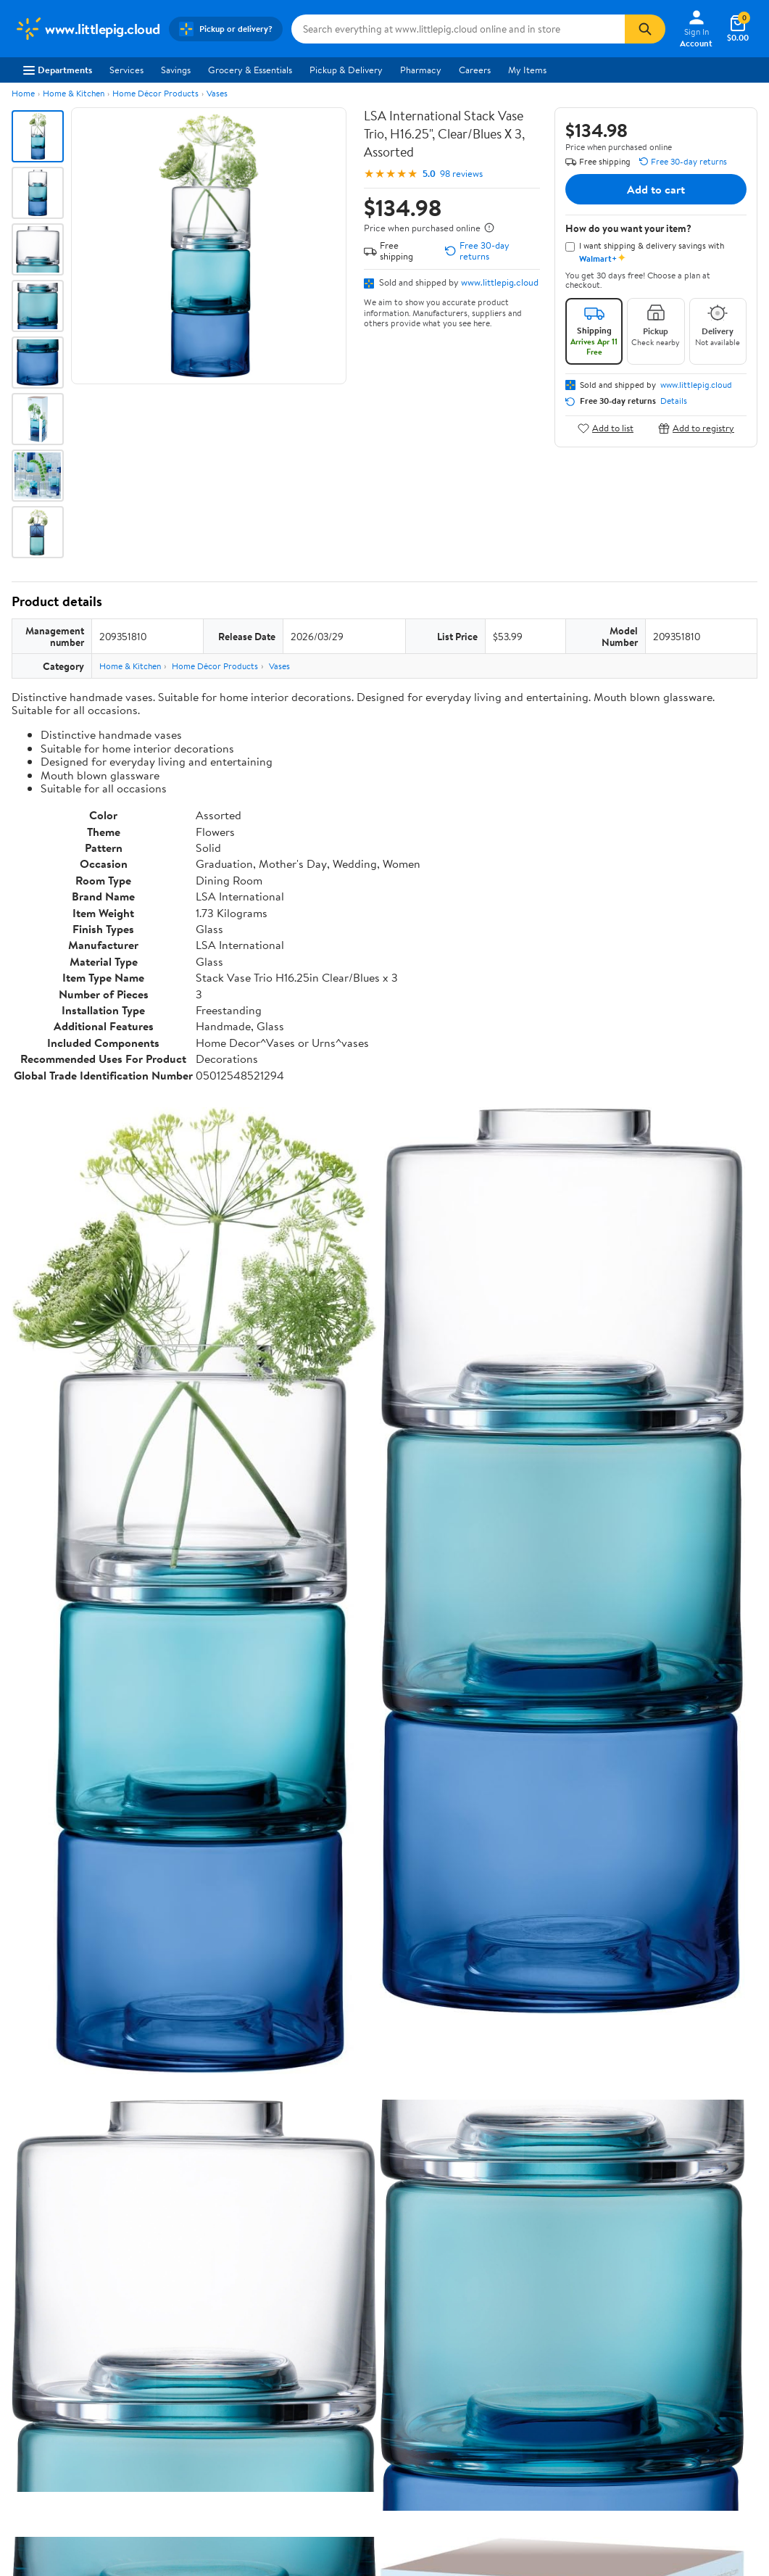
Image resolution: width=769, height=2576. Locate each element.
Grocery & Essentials (250, 69)
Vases (217, 93)
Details (673, 401)
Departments (57, 69)
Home (23, 93)
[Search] (645, 29)
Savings (176, 69)
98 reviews (461, 173)
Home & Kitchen (73, 93)
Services (126, 69)
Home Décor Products (155, 93)
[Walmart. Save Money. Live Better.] (87, 29)
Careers (475, 69)
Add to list (605, 428)
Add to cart (656, 189)
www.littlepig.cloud (500, 282)
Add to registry (696, 428)
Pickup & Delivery (346, 69)
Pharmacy (420, 69)
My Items (527, 69)
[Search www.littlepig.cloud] (458, 29)
